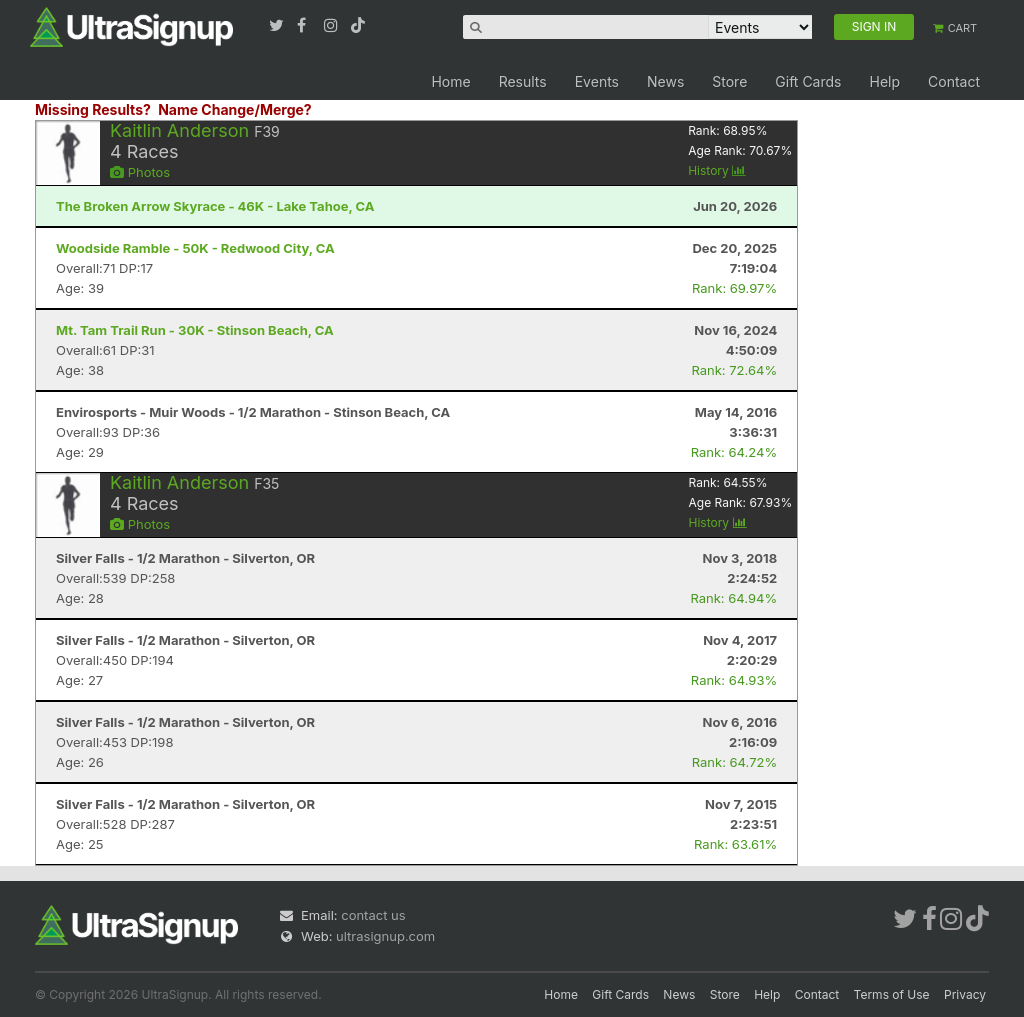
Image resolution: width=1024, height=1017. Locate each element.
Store (729, 81)
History (717, 170)
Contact (954, 81)
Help (884, 81)
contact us (373, 915)
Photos (140, 172)
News (665, 81)
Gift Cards (808, 81)
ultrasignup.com (385, 936)
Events (597, 81)
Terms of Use (892, 994)
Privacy (965, 994)
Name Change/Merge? (235, 109)
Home (450, 81)
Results (523, 81)
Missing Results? (93, 109)
